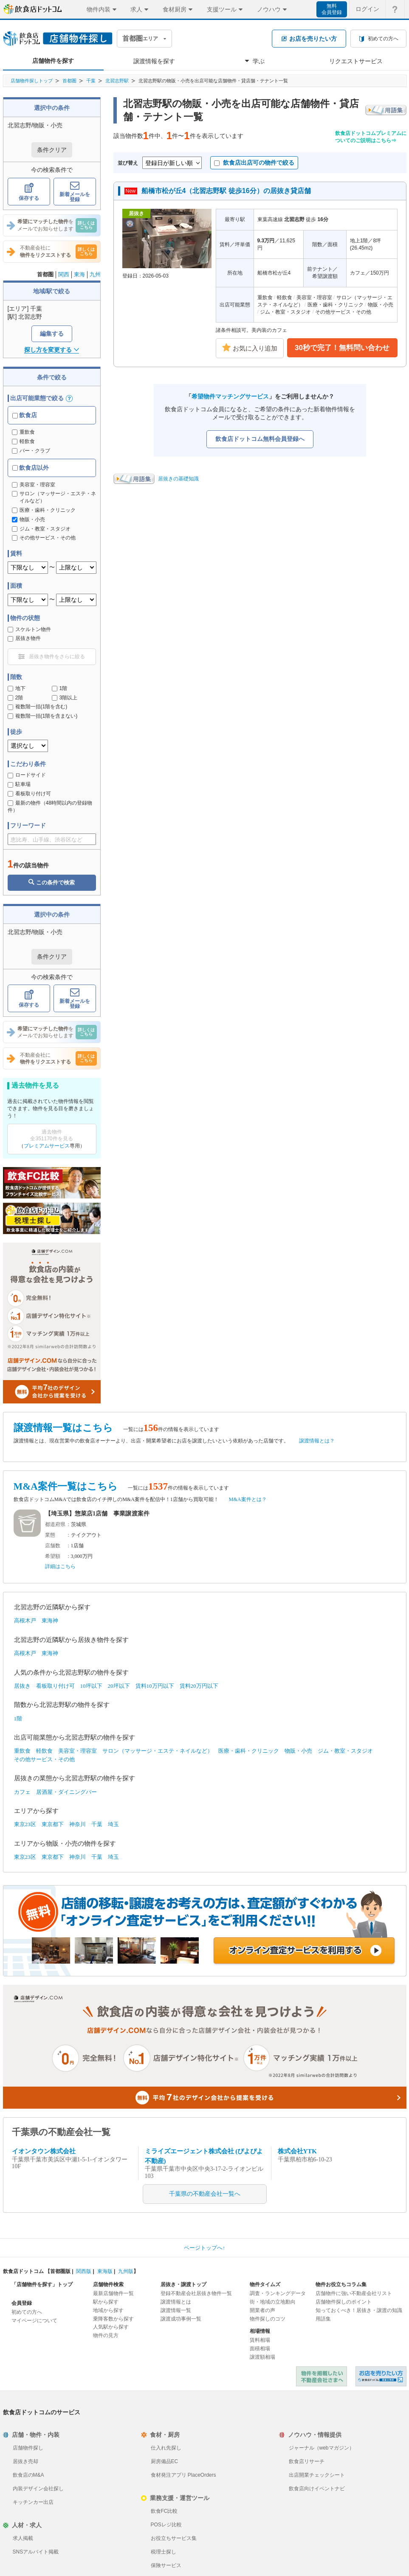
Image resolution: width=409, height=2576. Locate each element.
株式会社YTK (297, 2151)
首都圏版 (60, 2271)
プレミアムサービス (47, 1146)
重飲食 (23, 432)
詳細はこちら (60, 1566)
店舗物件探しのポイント (344, 2302)
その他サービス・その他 (44, 1759)
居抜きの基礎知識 (178, 479)
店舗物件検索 (108, 2284)
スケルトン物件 (29, 629)
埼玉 (113, 1824)
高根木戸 (25, 1620)
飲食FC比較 (164, 2511)
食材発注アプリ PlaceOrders (183, 2475)
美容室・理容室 (77, 1751)
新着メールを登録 (74, 192)
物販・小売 (298, 1751)
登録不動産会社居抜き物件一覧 (196, 2293)
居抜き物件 (24, 638)
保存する (29, 192)
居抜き (22, 1686)
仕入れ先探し (166, 2448)
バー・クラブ (31, 451)
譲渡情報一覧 (176, 2310)
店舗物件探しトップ (32, 80)
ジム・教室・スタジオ (345, 1751)
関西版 (83, 2271)
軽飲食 (23, 441)
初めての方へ (26, 2312)
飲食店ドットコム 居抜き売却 (380, 2376)
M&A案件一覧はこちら (66, 1486)
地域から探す (108, 2310)
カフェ (22, 1792)
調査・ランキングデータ (278, 2293)
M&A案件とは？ (248, 1499)
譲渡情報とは (176, 2302)
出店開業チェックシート (317, 2475)
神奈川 (77, 1824)
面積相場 (260, 2349)
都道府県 (55, 1524)
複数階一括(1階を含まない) (43, 716)
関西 (63, 274)
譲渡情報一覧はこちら (63, 1428)
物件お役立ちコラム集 (341, 2284)
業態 (50, 1535)
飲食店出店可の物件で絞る (254, 162)
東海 (79, 274)
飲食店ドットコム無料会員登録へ (260, 438)
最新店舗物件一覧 (113, 2293)
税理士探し (163, 2552)
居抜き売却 (25, 2461)
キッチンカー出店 (33, 2502)
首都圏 (69, 80)
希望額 (52, 1556)
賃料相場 (260, 2340)
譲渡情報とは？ (317, 1441)
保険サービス (166, 2565)
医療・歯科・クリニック (248, 1751)
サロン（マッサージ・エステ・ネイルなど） (157, 1751)
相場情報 (260, 2331)
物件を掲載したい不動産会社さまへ (321, 2376)
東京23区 (25, 1824)
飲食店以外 (30, 467)
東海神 (50, 1620)
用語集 (323, 2319)
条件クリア (52, 149)
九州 (95, 274)
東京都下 (53, 1824)
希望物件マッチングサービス (230, 396)
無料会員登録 (332, 9)
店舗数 (52, 1546)
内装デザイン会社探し (38, 2489)
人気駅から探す (111, 2327)
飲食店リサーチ (306, 2461)
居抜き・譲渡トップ (183, 2284)
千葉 (91, 80)
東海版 (105, 2271)
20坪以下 (119, 1686)
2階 (15, 698)
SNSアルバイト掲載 (36, 2552)
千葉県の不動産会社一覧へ (204, 2194)
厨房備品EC (164, 2461)
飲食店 (24, 415)
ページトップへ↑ (205, 2248)
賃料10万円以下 (154, 1686)
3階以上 (65, 698)
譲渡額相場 (262, 2357)
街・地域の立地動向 (273, 2302)
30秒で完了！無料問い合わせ (342, 348)
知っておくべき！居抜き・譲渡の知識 (359, 2310)
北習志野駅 (117, 80)
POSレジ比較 (166, 2525)
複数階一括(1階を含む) (38, 707)
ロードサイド (27, 775)
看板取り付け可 (29, 794)
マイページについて (34, 2320)
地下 (16, 688)
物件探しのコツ (267, 2319)
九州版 (125, 2271)
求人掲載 (23, 2538)
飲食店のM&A (28, 2475)
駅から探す (105, 2302)
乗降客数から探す (113, 2319)
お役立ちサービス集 (174, 2538)
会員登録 (21, 2303)
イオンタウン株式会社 (44, 2151)
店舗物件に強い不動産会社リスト (354, 2293)
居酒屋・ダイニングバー (66, 1792)
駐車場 (19, 784)
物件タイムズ (265, 2284)
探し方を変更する (51, 349)
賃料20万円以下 (199, 1686)
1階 (60, 688)
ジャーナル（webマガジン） (321, 2448)
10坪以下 (91, 1686)
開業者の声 (262, 2310)
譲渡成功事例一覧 (181, 2319)
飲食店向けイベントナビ (317, 2489)
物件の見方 (105, 2335)
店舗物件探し (28, 2448)
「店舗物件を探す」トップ (42, 2284)
